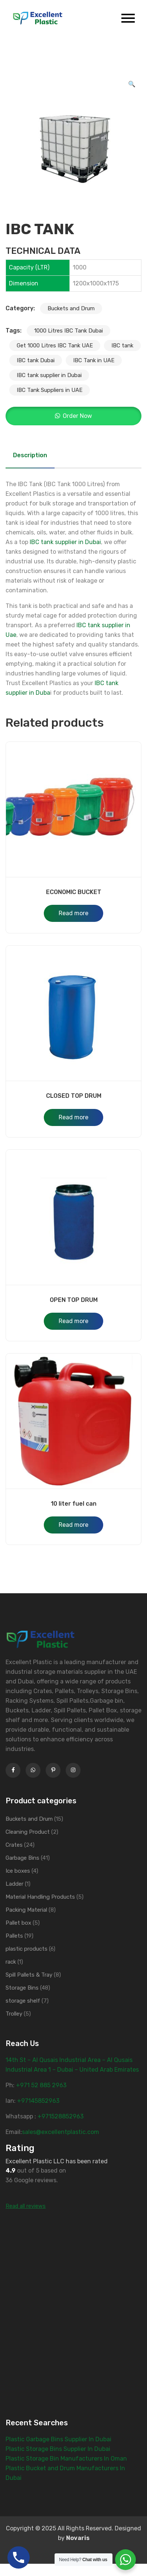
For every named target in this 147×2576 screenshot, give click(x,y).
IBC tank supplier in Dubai (49, 375)
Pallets (14, 1935)
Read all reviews (26, 2206)
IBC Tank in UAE (93, 360)
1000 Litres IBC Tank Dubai (68, 330)
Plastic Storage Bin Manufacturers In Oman (66, 2458)
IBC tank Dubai (36, 360)
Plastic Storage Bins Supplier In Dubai (58, 2448)
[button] (131, 84)
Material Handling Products (40, 1896)
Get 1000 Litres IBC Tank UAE (55, 345)
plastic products (27, 1948)
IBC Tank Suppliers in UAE (49, 390)
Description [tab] (30, 455)
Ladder (14, 1884)
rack (11, 1961)
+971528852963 (60, 2116)
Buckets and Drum (71, 308)
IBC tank (122, 345)
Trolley (14, 2013)
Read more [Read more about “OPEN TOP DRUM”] (73, 1321)
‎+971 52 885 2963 (41, 2085)
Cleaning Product (28, 1832)
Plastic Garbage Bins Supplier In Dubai (58, 2439)
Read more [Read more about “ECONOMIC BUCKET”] (73, 913)
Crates (14, 1845)
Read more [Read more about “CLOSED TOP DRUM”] (73, 1117)
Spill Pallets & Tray (29, 1974)
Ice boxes (18, 1871)
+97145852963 (38, 2100)
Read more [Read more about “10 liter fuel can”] (73, 1524)
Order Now (77, 415)
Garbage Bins (22, 1858)
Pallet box (18, 1922)
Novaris (77, 2537)
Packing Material (26, 1909)
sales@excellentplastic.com (60, 2131)
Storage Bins (22, 1987)
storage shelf (23, 2000)
